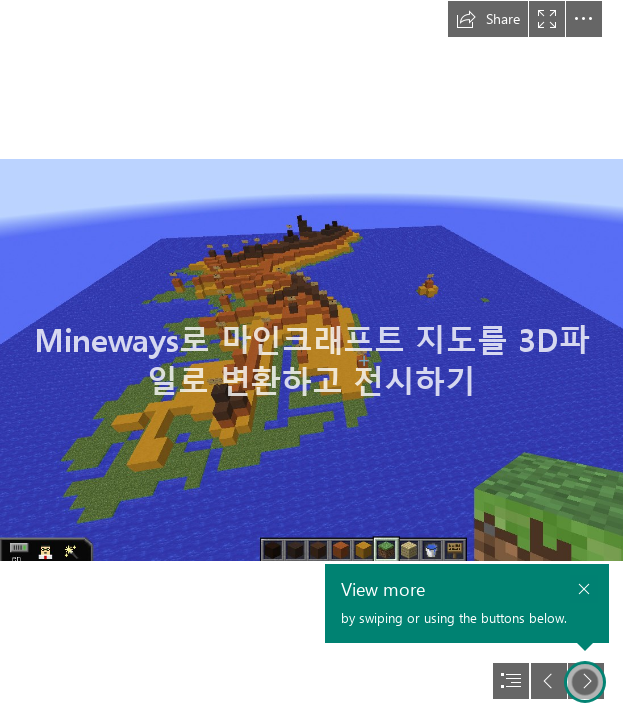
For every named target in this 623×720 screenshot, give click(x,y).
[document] (311, 360)
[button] (488, 19)
